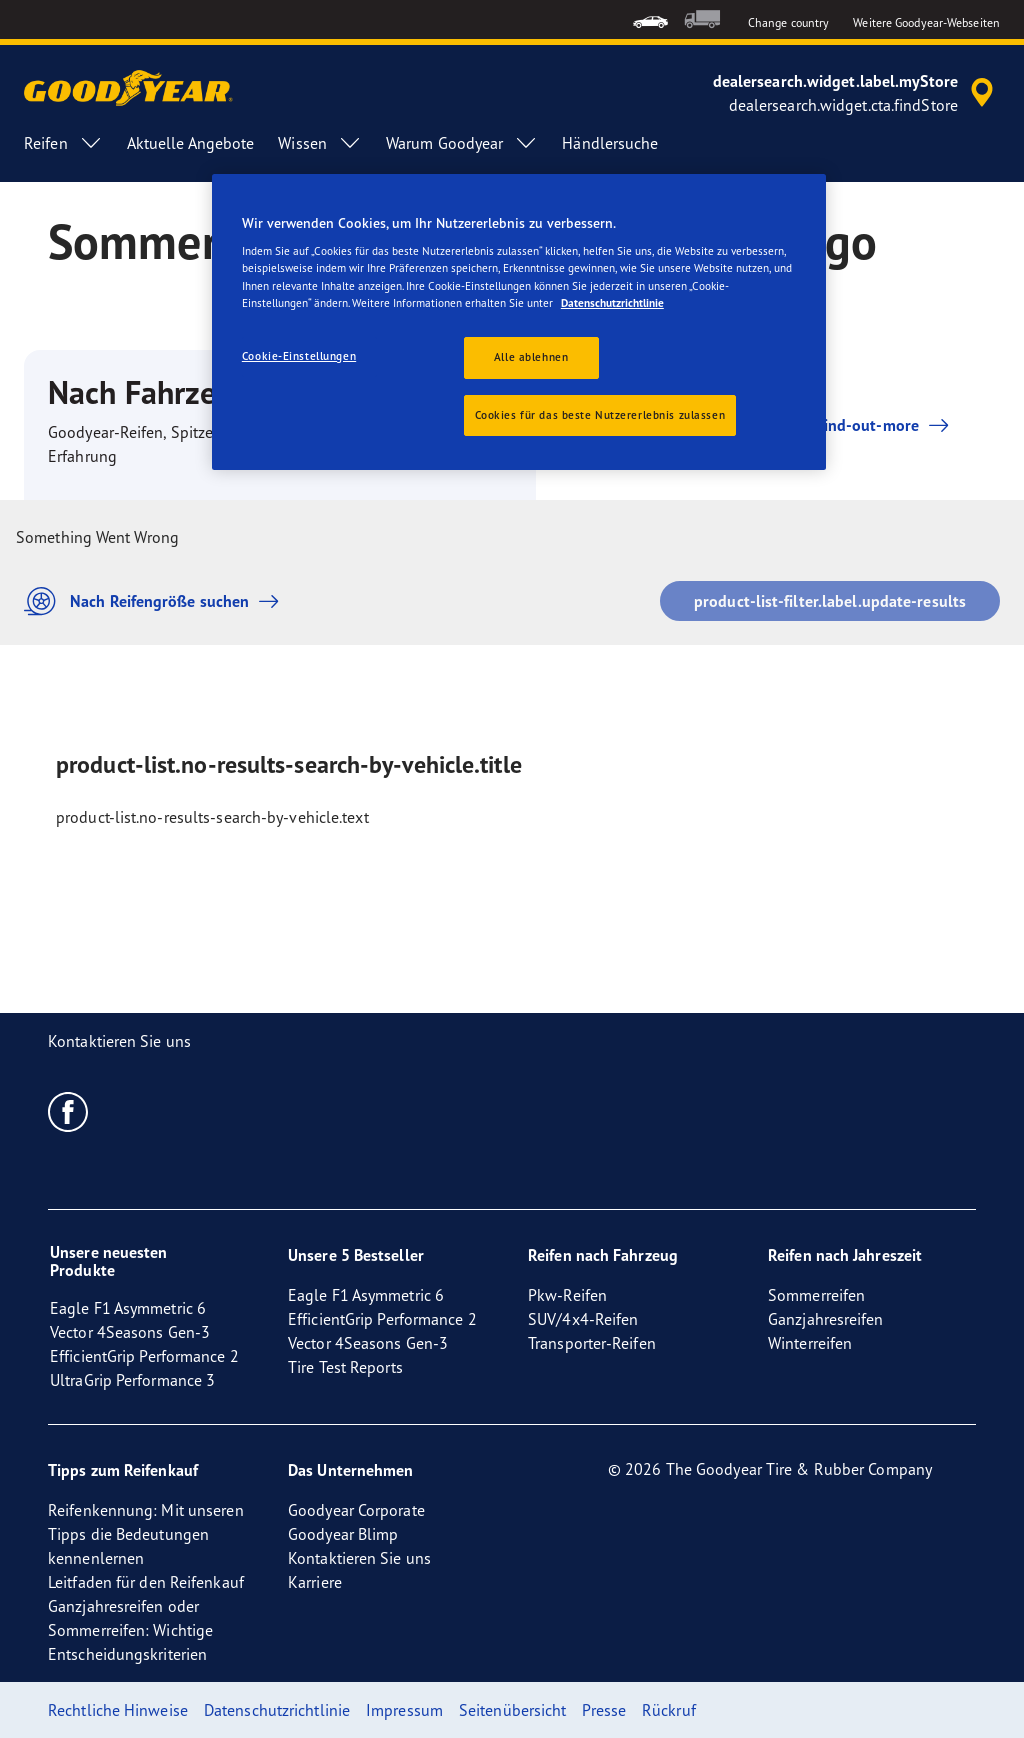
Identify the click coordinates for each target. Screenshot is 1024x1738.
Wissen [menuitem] (320, 143)
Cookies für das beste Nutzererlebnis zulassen (600, 415)
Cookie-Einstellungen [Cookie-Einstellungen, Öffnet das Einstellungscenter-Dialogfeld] (299, 356)
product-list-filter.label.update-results (830, 601)
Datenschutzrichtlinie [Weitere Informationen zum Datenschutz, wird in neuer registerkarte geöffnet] (612, 303)
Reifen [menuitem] (63, 143)
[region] (519, 322)
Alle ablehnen (531, 357)
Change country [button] (788, 22)
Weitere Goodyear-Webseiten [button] (926, 22)
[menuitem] (650, 19)
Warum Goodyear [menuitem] (462, 143)
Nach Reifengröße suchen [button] (156, 601)
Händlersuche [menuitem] (610, 143)
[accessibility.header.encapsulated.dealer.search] (856, 93)
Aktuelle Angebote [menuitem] (191, 143)
